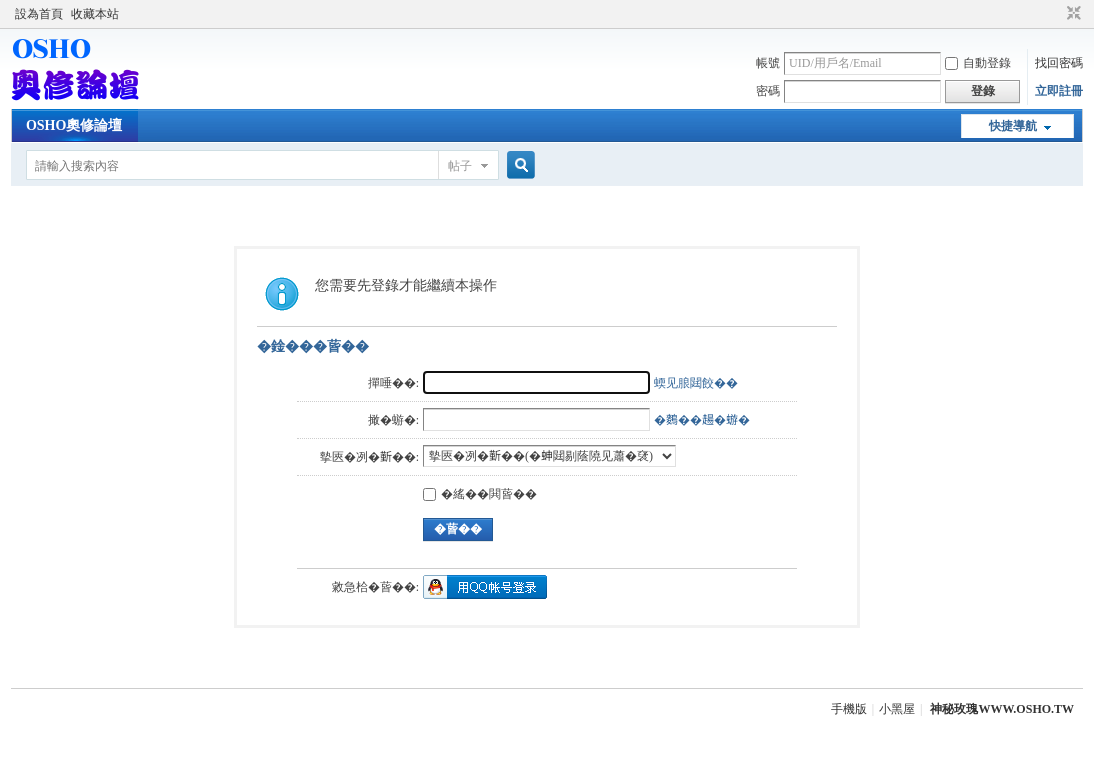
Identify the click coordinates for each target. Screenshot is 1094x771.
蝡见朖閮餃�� (696, 383)
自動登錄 (978, 63)
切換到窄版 (1071, 14)
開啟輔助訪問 (1055, 14)
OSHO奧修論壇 (74, 125)
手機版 (849, 709)
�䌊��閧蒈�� (480, 494)
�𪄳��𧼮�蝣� (702, 420)
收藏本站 (95, 14)
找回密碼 (1059, 63)
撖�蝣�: (393, 420)
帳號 (768, 63)
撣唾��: (393, 383)
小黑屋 (897, 709)
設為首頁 (39, 14)
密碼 (768, 91)
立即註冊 (1059, 91)
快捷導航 (1013, 126)
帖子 (460, 166)
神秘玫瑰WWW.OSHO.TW (1002, 709)
